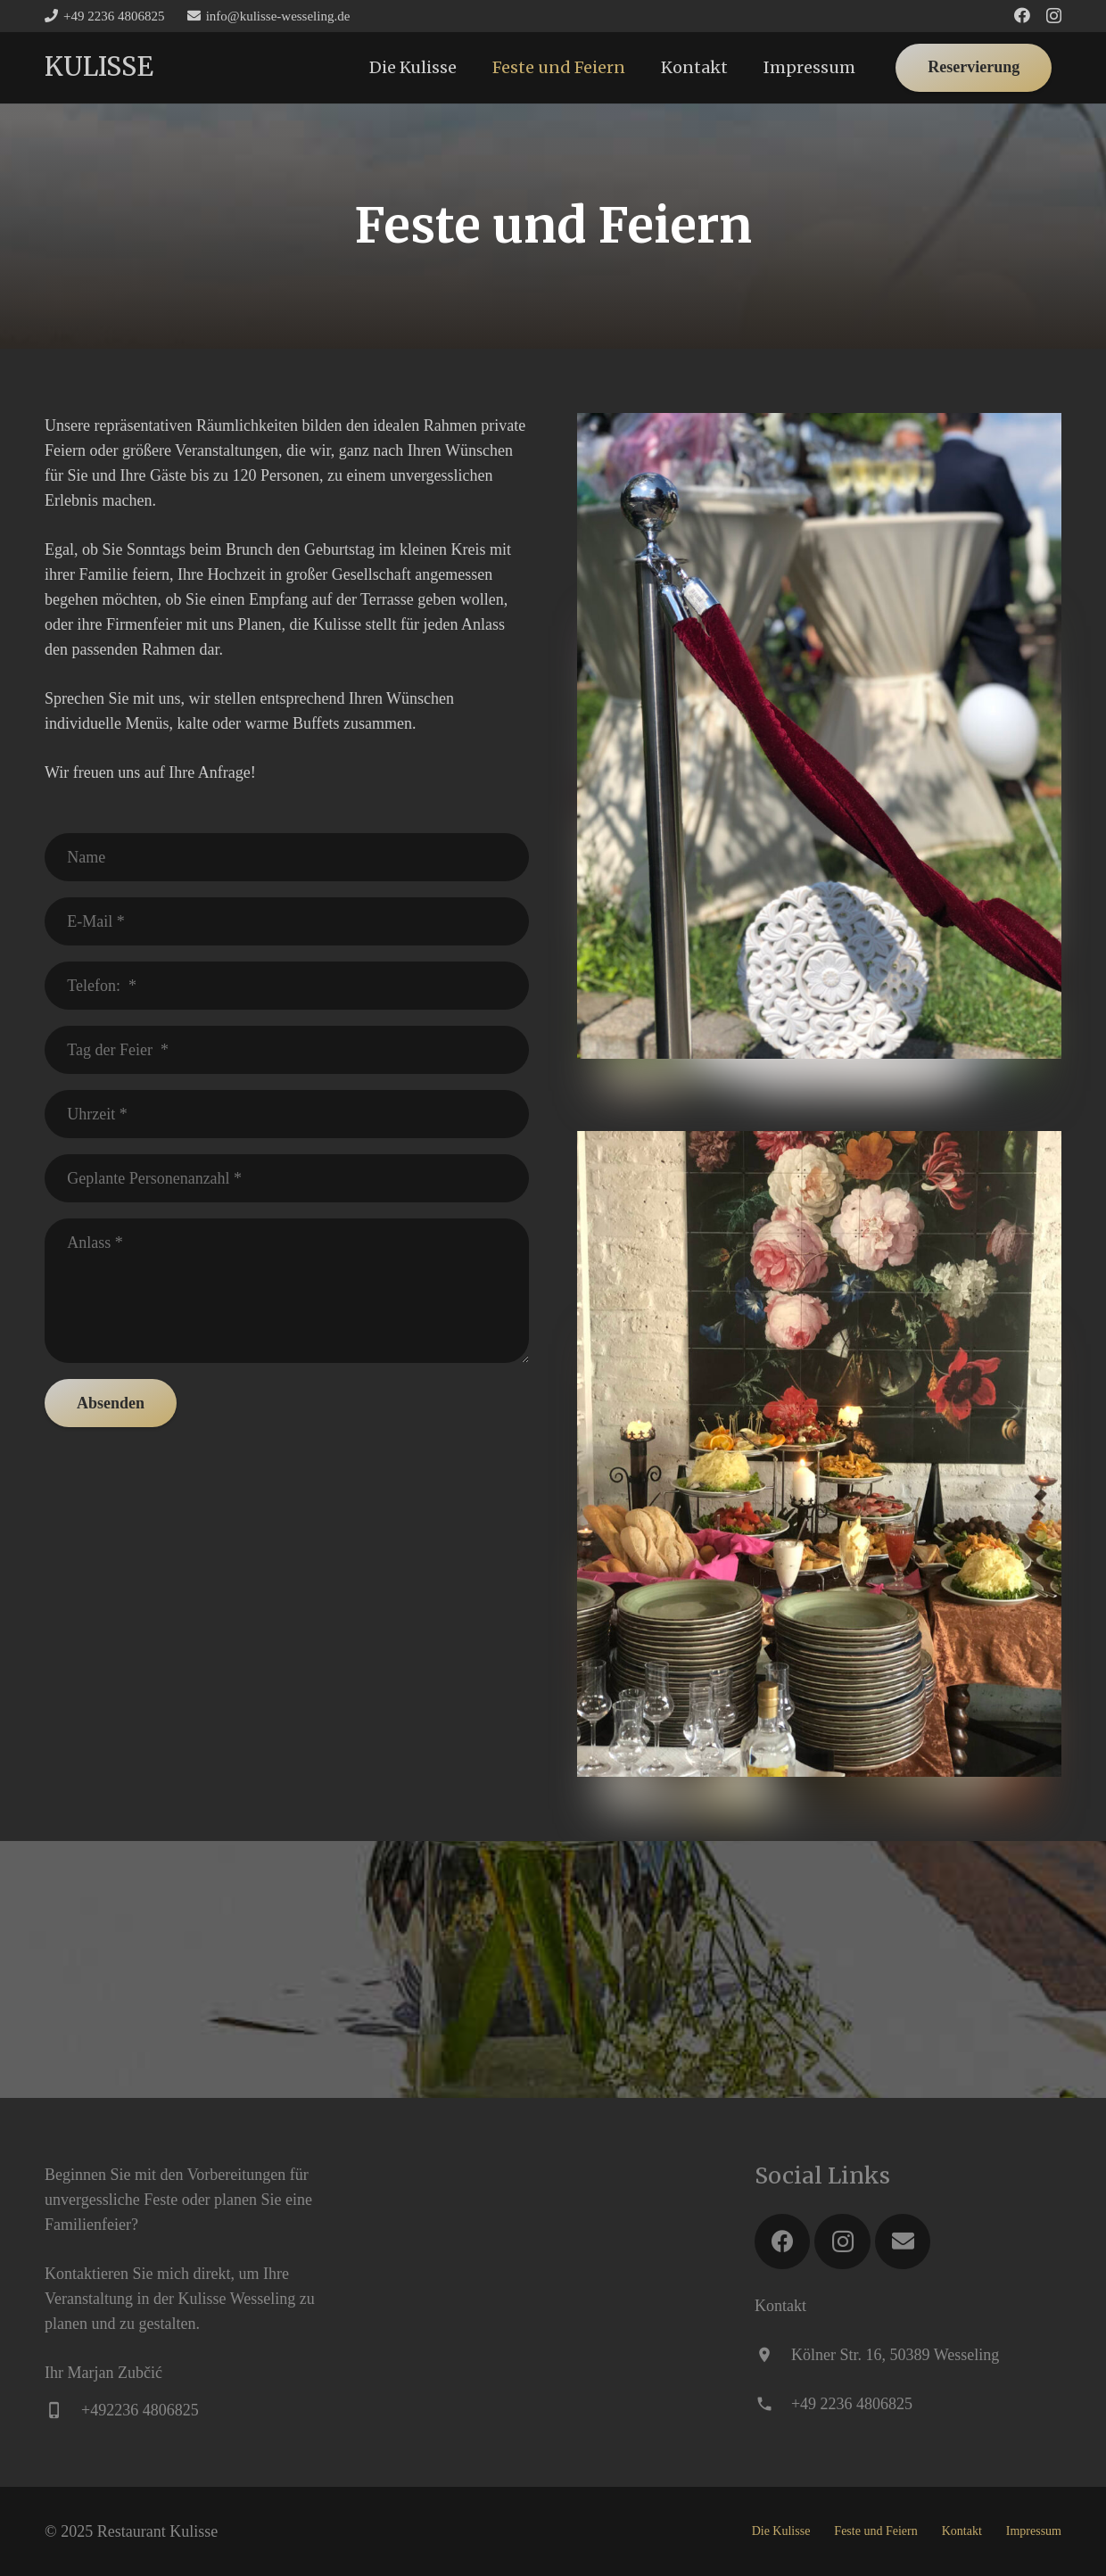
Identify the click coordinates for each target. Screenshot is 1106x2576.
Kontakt (962, 2531)
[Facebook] (1022, 15)
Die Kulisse (781, 2531)
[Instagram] (1053, 16)
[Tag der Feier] (287, 1050)
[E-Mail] (287, 921)
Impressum (1033, 2531)
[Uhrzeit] (287, 1114)
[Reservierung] (974, 68)
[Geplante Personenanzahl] (287, 1178)
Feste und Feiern (875, 2531)
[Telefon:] (287, 986)
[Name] (287, 857)
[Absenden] (111, 1403)
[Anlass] (287, 1290)
